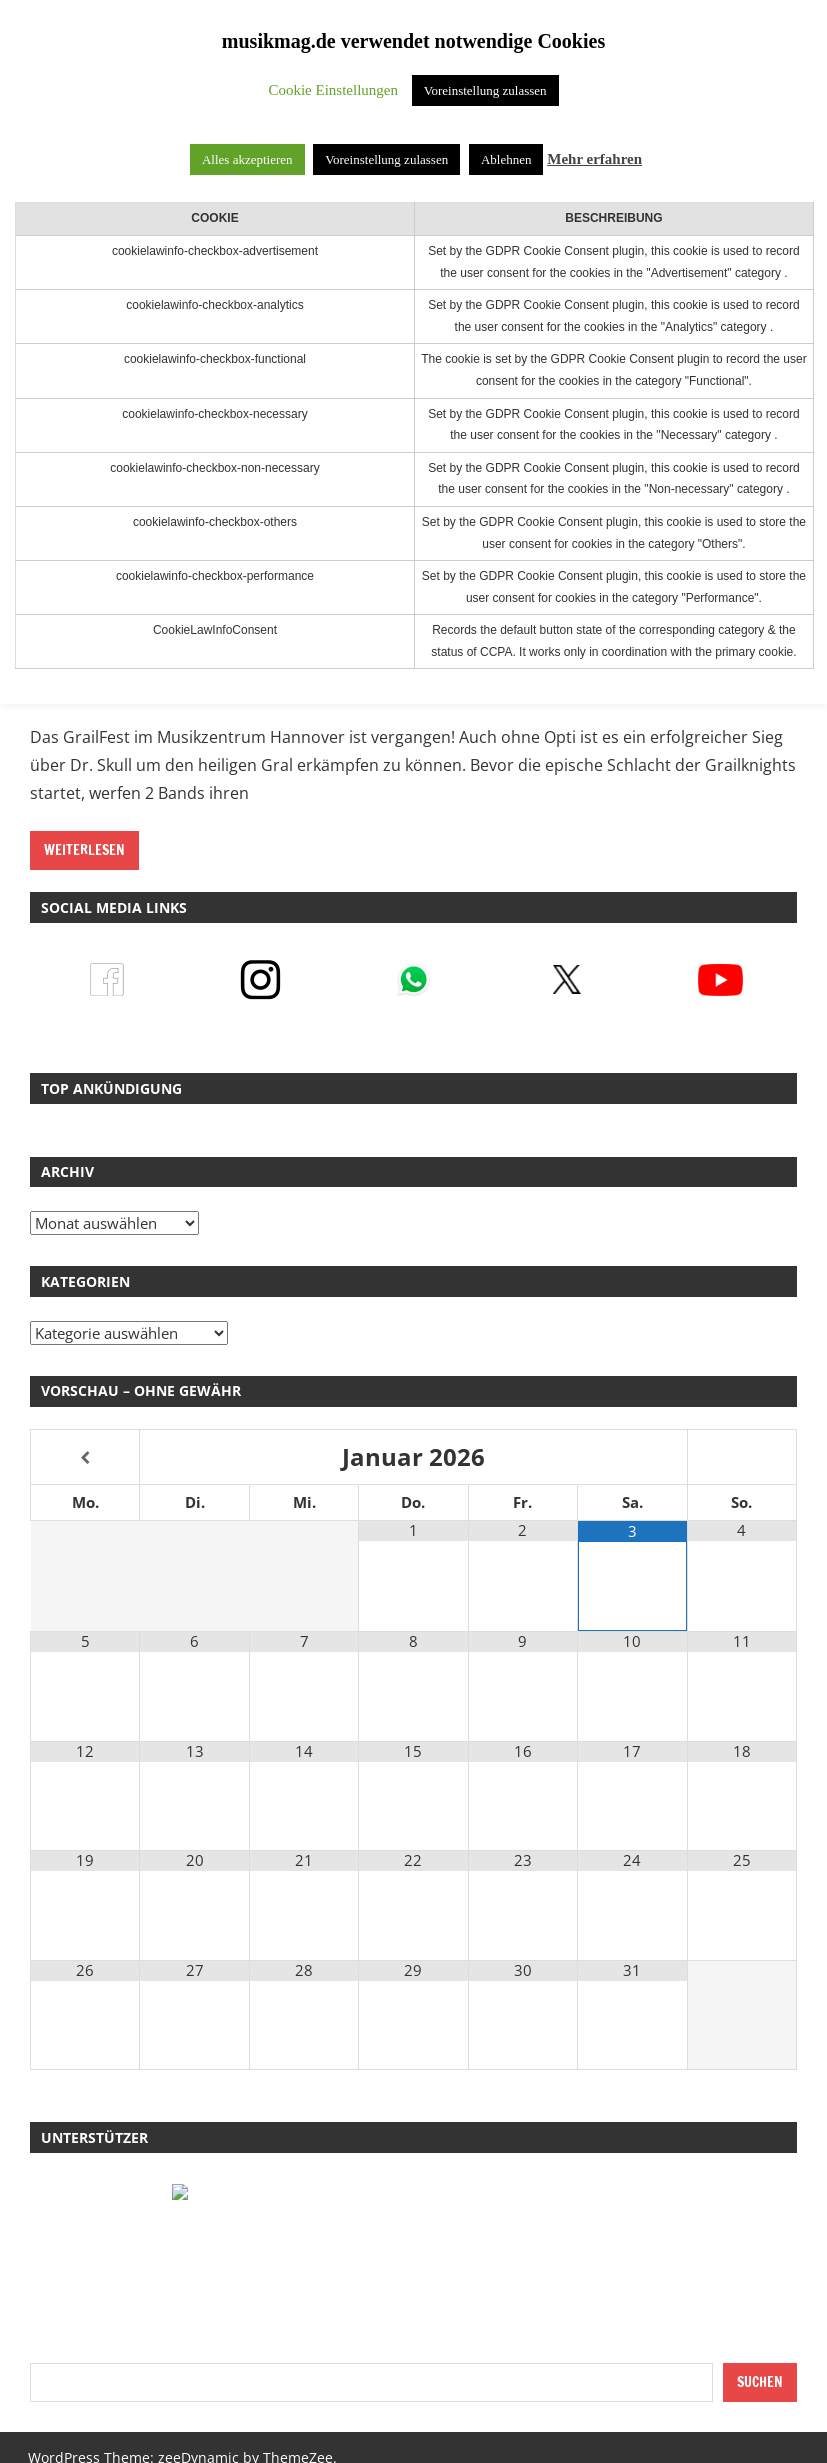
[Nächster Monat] (742, 1458)
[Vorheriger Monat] (85, 1458)
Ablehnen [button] (506, 159)
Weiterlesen (84, 850)
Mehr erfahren (594, 159)
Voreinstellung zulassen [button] (485, 90)
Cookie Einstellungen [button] (333, 90)
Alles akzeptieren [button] (247, 159)
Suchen (760, 2382)
